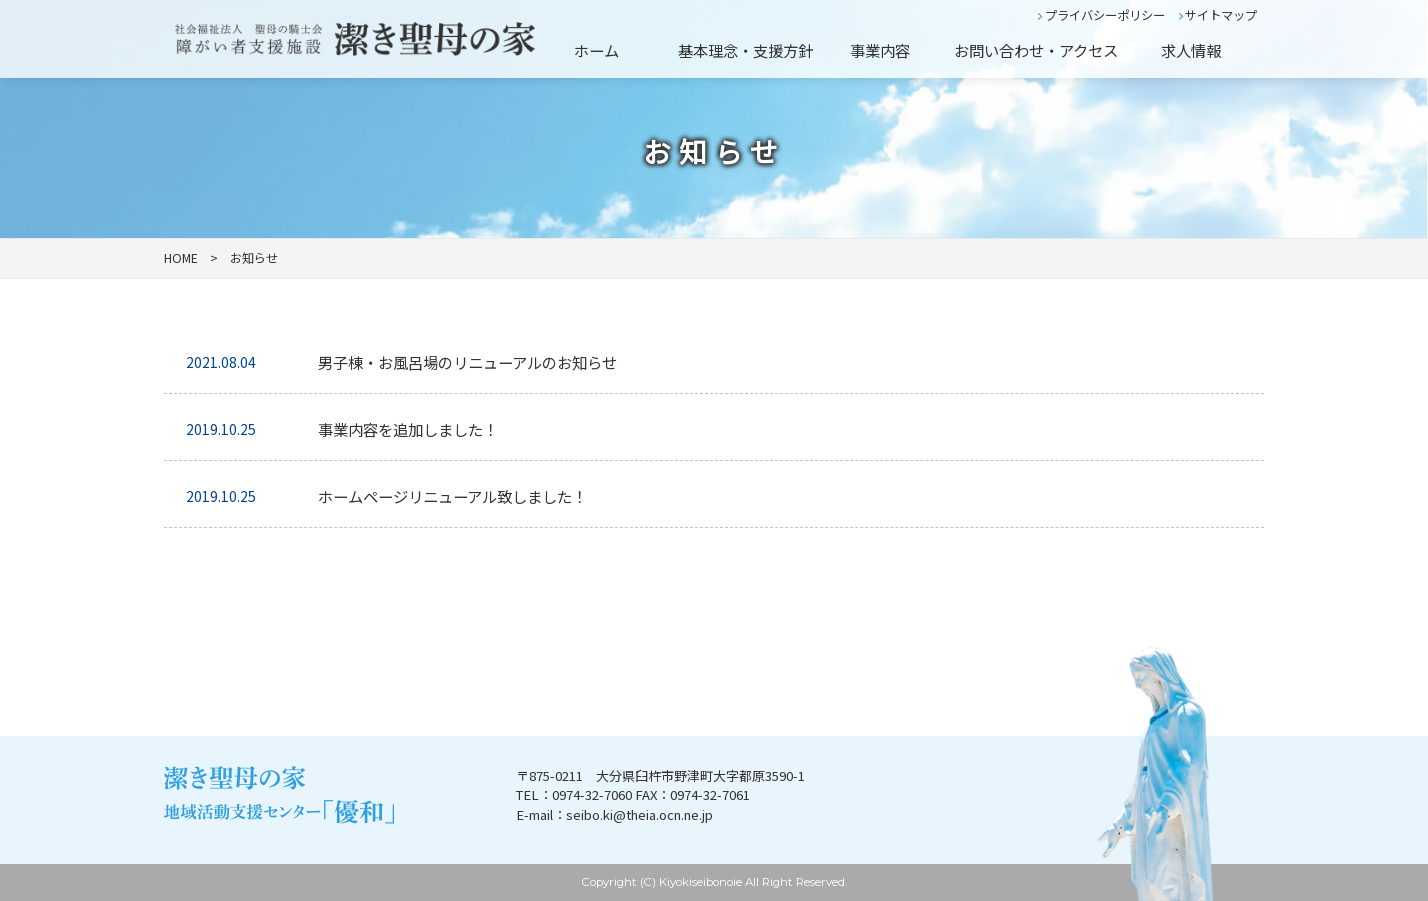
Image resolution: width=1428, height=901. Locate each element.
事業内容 (880, 50)
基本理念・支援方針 (745, 50)
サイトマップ (1218, 15)
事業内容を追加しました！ (408, 429)
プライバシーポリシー (1101, 15)
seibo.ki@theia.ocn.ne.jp (639, 814)
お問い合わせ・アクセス (1036, 50)
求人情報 (1191, 50)
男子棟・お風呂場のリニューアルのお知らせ (467, 362)
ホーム (596, 50)
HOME (181, 258)
